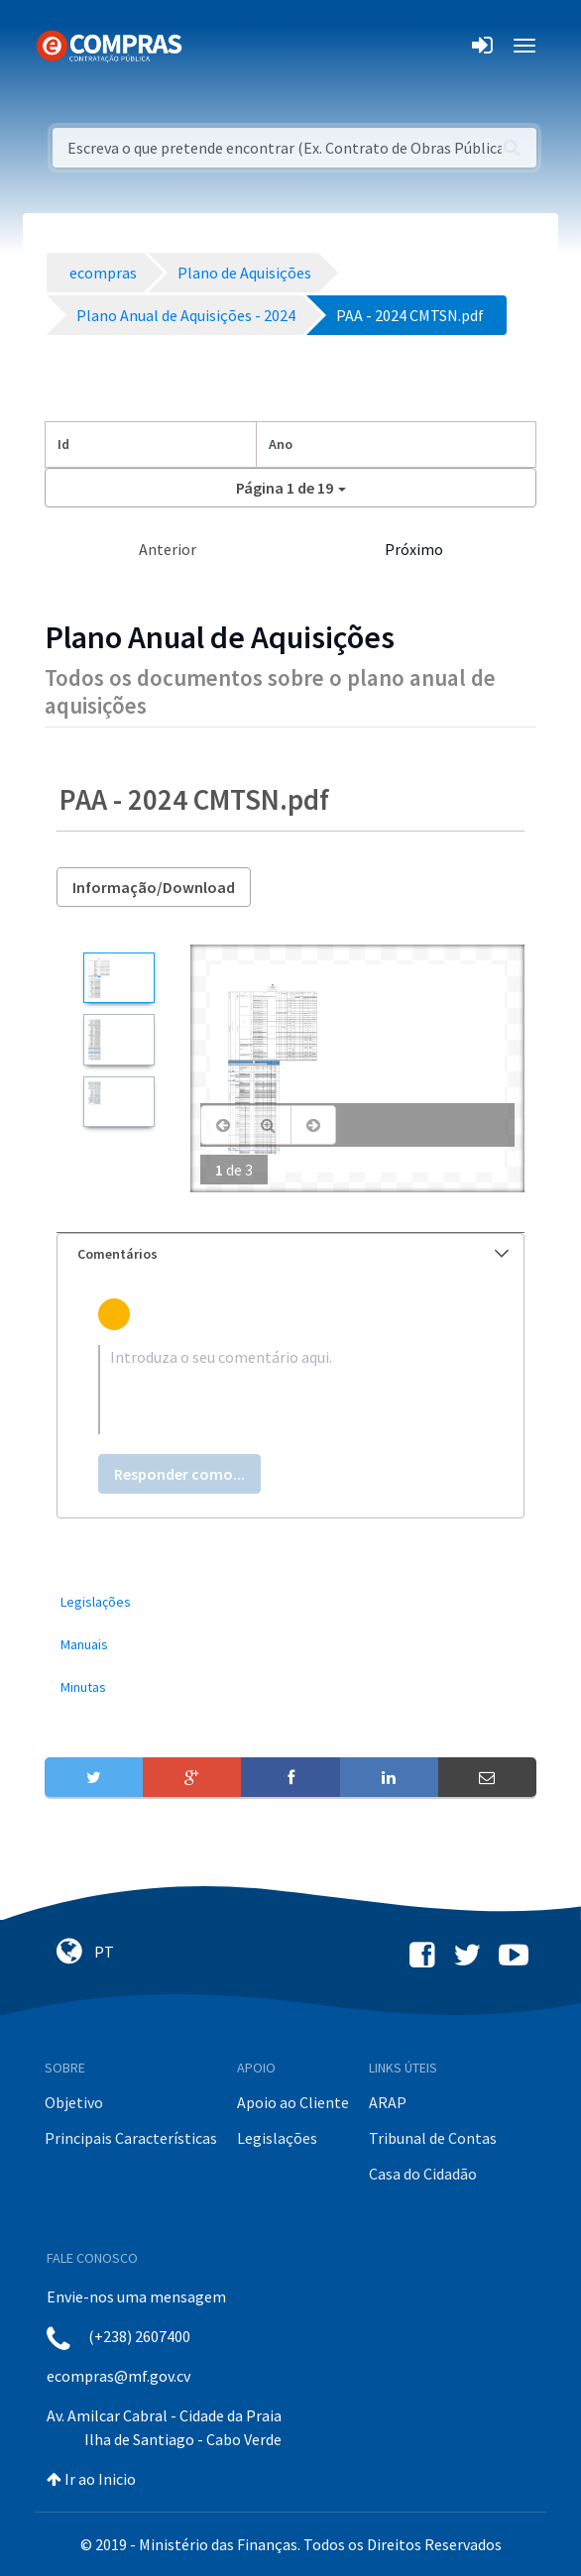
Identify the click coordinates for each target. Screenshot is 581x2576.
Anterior (167, 549)
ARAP (388, 2102)
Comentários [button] (293, 1254)
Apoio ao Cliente (293, 2102)
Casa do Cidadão (423, 2174)
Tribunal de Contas (433, 2138)
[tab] (290, 1254)
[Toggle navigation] (209, 45)
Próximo (414, 549)
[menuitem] (290, 1602)
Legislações (277, 2138)
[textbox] (290, 1389)
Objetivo (74, 2102)
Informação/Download (153, 887)
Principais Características (131, 2138)
